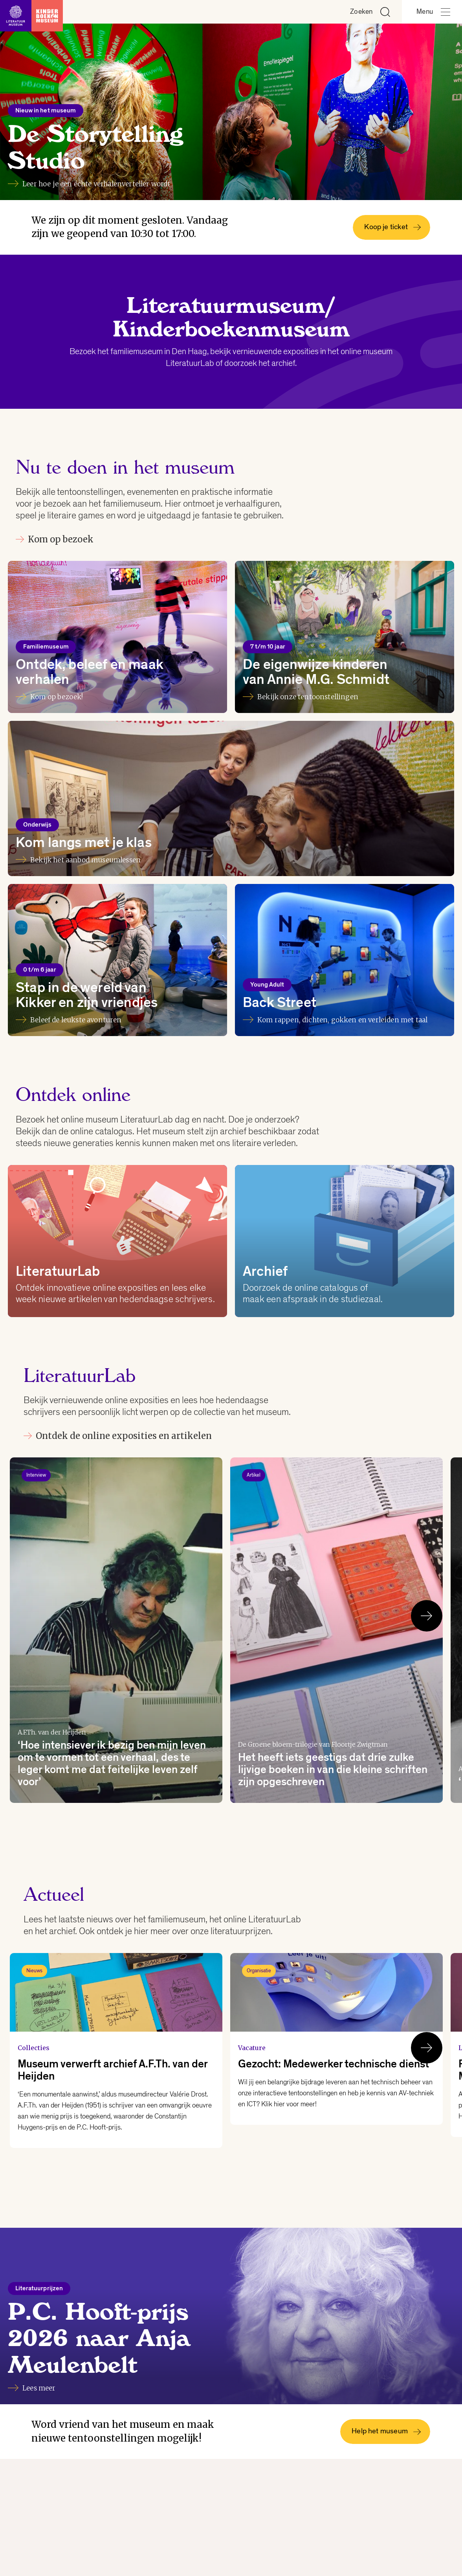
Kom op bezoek (55, 539)
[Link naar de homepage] (31, 12)
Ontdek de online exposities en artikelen (118, 1435)
